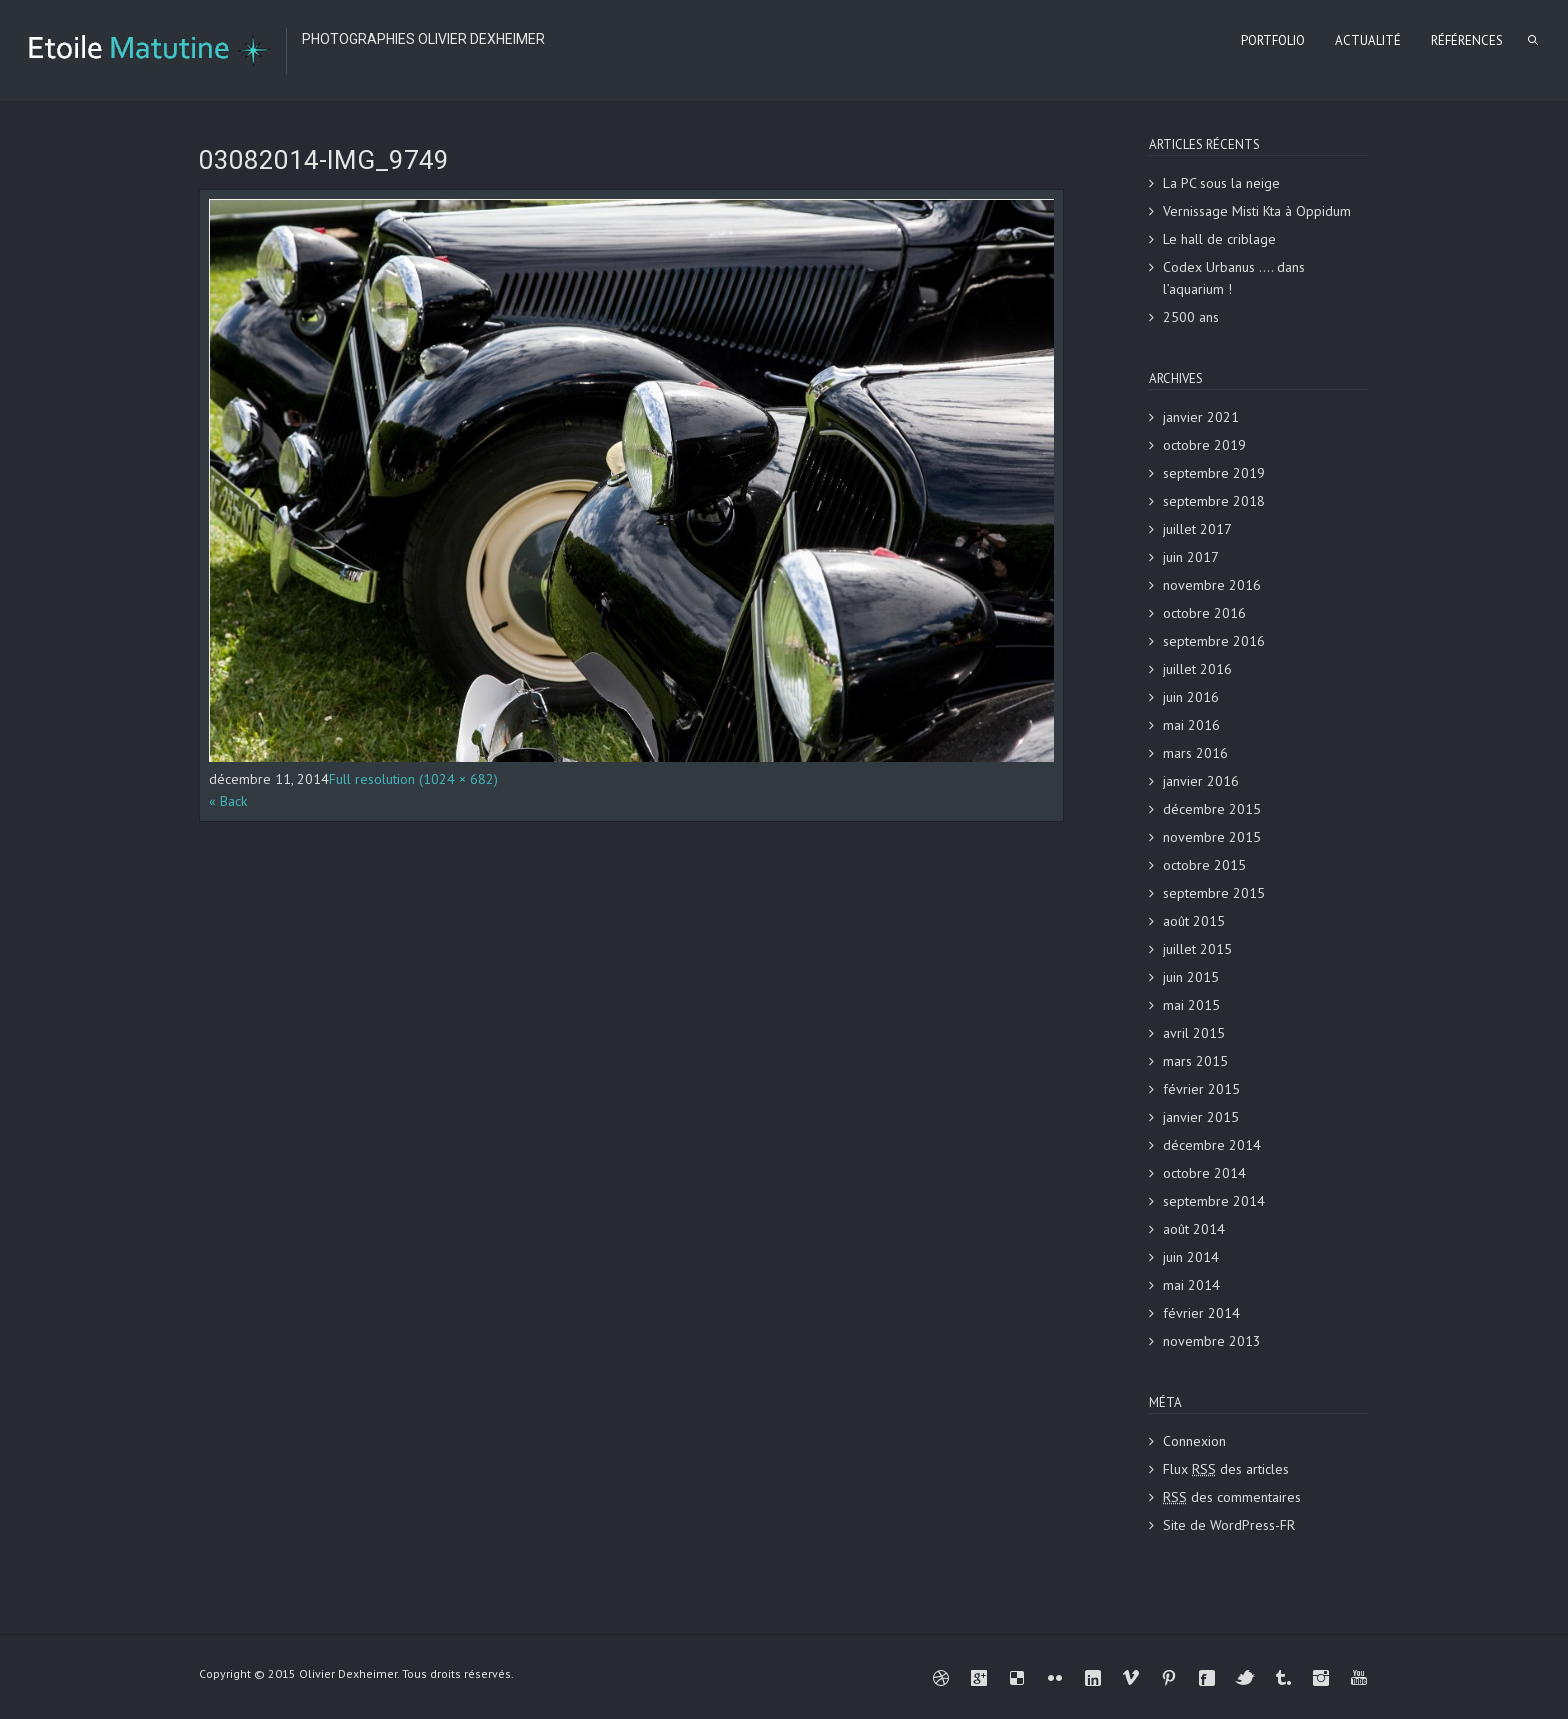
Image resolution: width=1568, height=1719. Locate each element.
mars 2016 (1195, 753)
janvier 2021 (1201, 417)
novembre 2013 (1212, 1341)
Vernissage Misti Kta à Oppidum (1257, 211)
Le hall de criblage (1219, 239)
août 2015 (1194, 921)
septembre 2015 (1214, 893)
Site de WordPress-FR (1229, 1525)
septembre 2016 (1214, 641)
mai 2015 (1191, 1005)
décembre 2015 (1212, 809)
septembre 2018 (1214, 501)
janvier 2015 (1201, 1117)
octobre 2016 (1204, 613)
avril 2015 (1194, 1033)
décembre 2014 (1212, 1145)
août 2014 (1194, 1229)
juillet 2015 (1197, 949)
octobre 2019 (1204, 445)
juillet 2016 (1197, 669)
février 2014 (1201, 1313)
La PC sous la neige (1221, 183)
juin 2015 (1191, 977)
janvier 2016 (1201, 781)
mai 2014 (1191, 1285)
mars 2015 (1195, 1061)
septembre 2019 (1214, 473)
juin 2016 (1191, 697)
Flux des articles (1226, 1469)
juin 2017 (1191, 557)
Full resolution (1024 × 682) (413, 779)
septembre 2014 (1214, 1201)
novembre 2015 (1212, 837)
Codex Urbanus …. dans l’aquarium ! (1234, 278)
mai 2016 (1191, 725)
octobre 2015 (1204, 865)
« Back (228, 801)
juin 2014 (1191, 1257)
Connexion (1194, 1441)
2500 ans (1191, 317)
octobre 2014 (1204, 1173)
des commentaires (1232, 1497)
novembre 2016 (1212, 585)
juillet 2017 (1197, 529)
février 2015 (1201, 1089)
